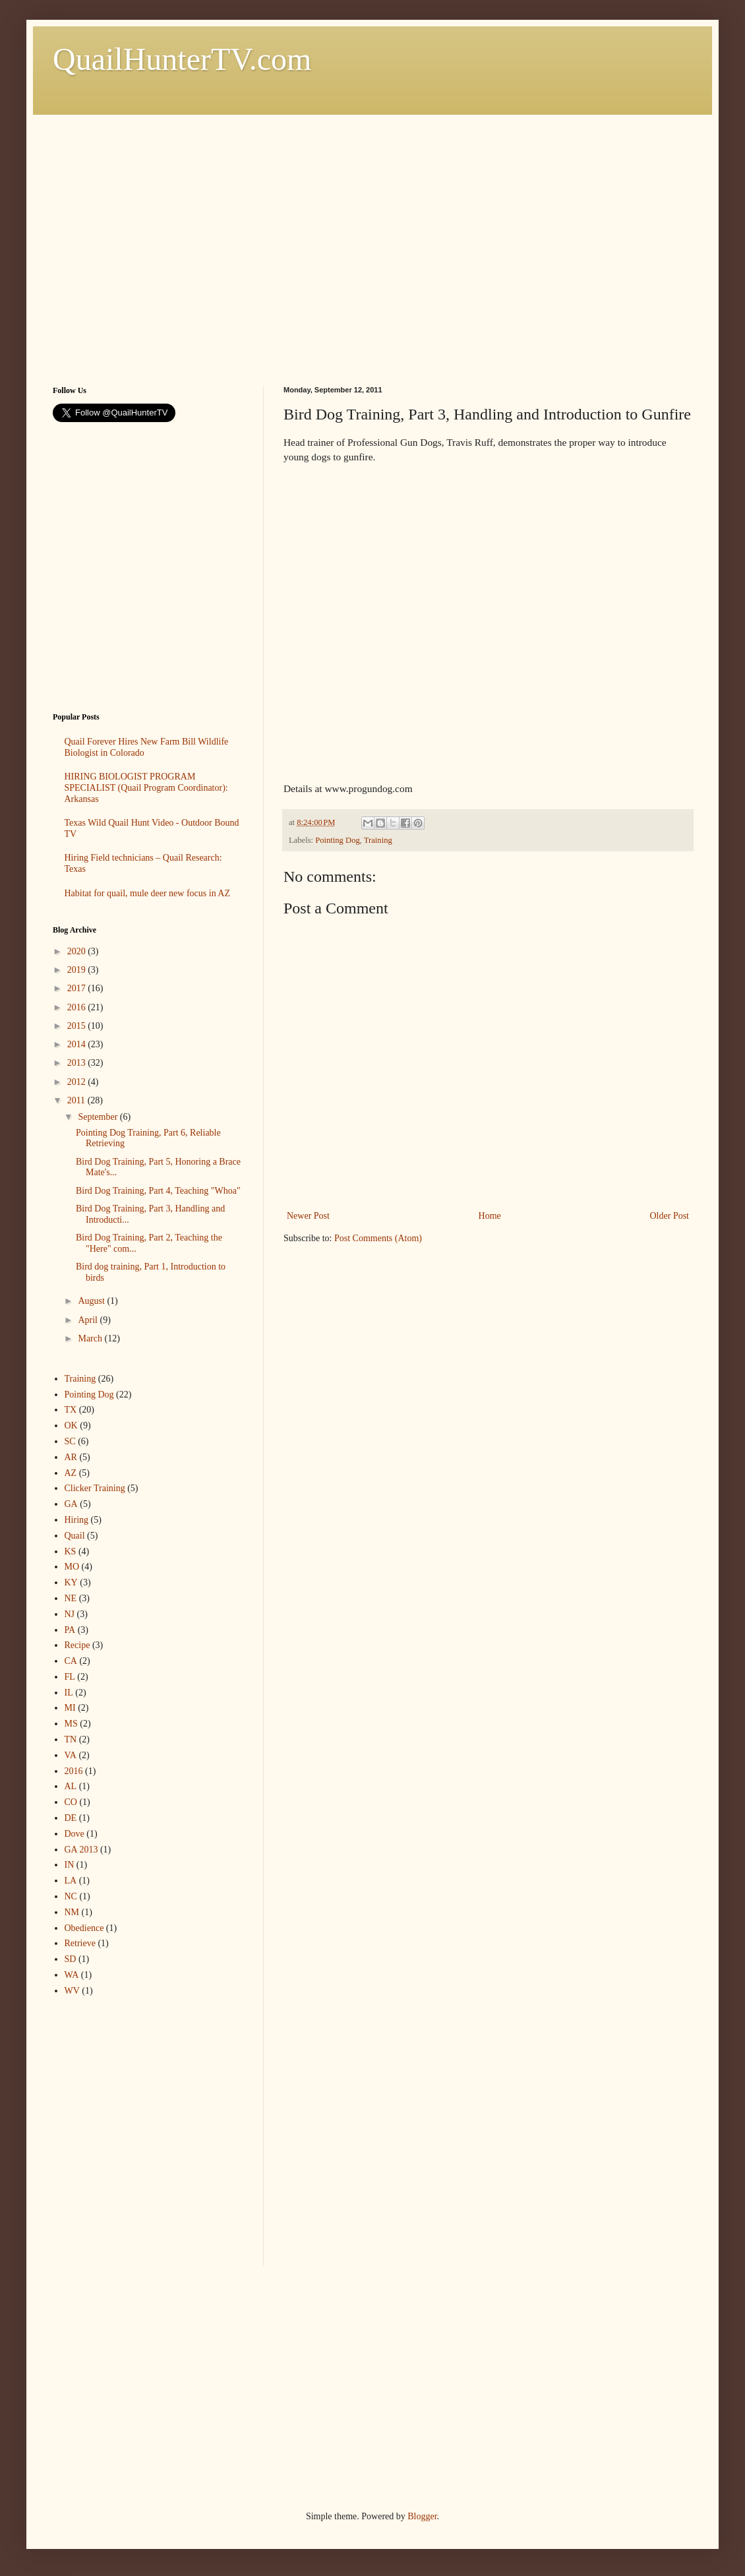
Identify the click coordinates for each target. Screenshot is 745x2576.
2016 (77, 1007)
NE (71, 1598)
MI (70, 1708)
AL (71, 1786)
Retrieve (80, 1943)
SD (70, 1959)
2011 (77, 1100)
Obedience (84, 1928)
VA (70, 1755)
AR (71, 1457)
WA (72, 1975)
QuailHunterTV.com (182, 59)
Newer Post (308, 1216)
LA (71, 1881)
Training (378, 840)
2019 (77, 970)
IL (69, 1693)
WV (72, 1991)
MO (72, 1567)
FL (70, 1677)
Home (490, 1216)
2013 (77, 1063)
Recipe (77, 1645)
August (92, 1301)
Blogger (421, 2516)
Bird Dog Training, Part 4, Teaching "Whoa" (158, 1191)
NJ (70, 1614)
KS (70, 1551)
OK (71, 1425)
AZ (71, 1473)
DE (71, 1818)
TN (71, 1739)
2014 (77, 1044)
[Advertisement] (123, 238)
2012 (77, 1082)
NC (71, 1896)
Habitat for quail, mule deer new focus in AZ (148, 893)
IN (69, 1865)
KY (71, 1582)
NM (72, 1912)
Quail (75, 1536)
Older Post (670, 1216)
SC (70, 1441)
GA (71, 1504)
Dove (74, 1834)
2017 (77, 988)
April (89, 1320)
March (91, 1338)
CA (71, 1661)
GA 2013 (81, 1850)
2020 (77, 951)
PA (70, 1630)
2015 (77, 1026)
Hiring (77, 1520)
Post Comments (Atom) (378, 1238)
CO (71, 1802)
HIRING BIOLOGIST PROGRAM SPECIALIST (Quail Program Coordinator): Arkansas (146, 788)
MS (71, 1724)
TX (71, 1410)
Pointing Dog (337, 840)
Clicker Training (95, 1488)
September (98, 1117)
